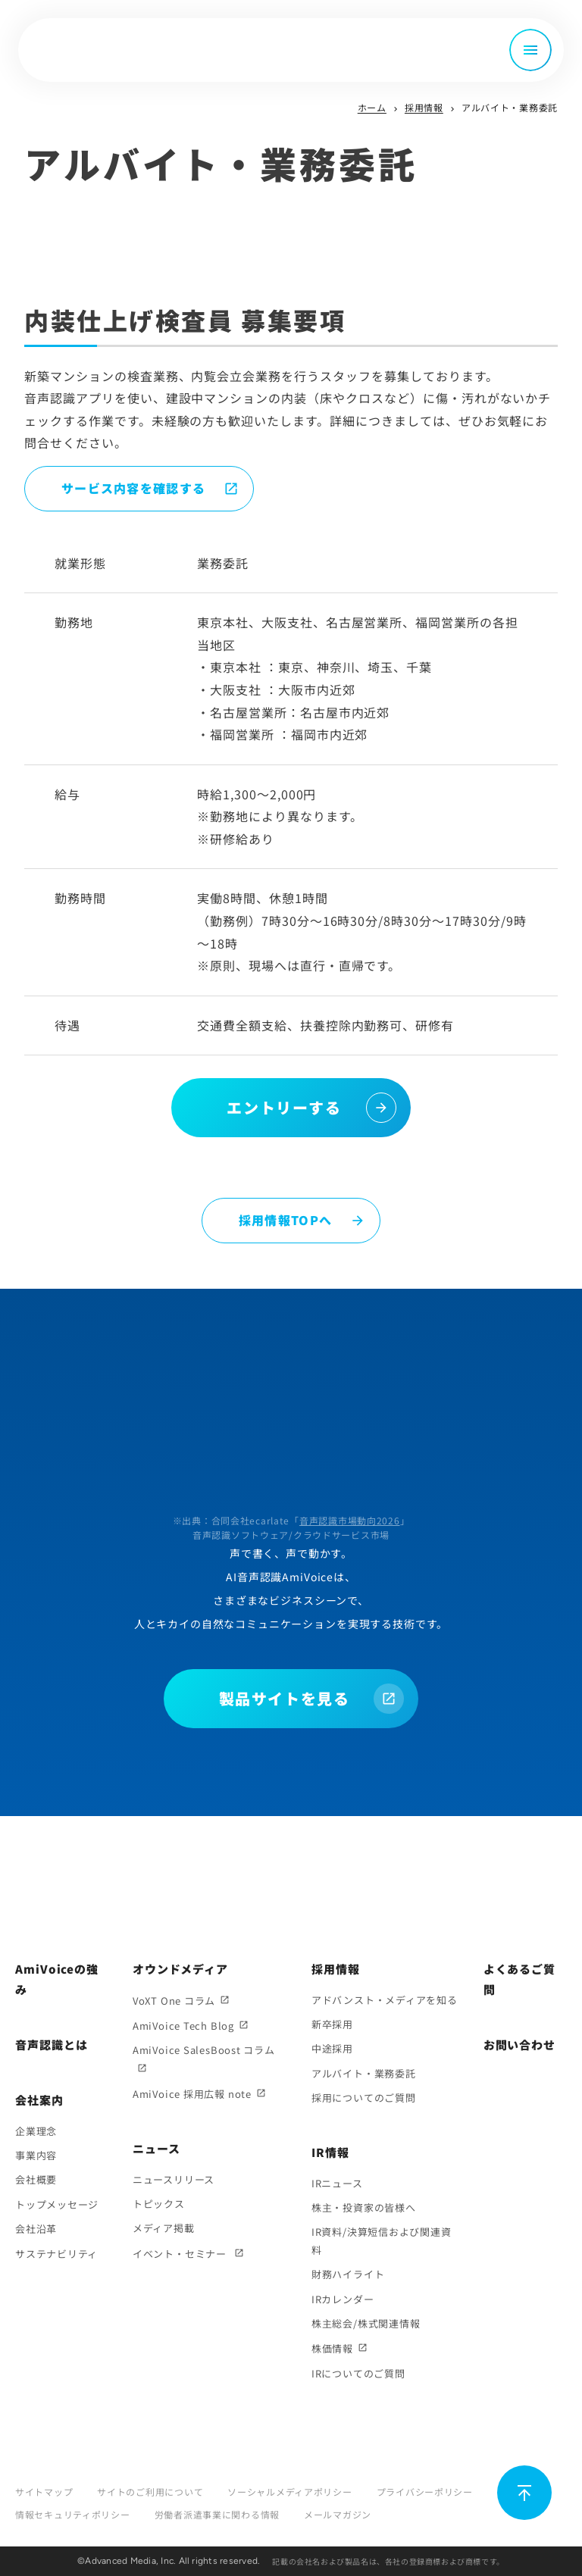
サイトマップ (44, 2491)
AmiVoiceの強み (57, 1979)
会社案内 (39, 2100)
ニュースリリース (173, 2179)
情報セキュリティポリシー (72, 2514)
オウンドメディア (180, 1969)
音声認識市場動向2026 (349, 1520)
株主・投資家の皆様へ (363, 2207)
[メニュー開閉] (530, 50)
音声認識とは (51, 2044)
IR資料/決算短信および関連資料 (381, 2240)
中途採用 (332, 2048)
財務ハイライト (347, 2274)
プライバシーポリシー (425, 2491)
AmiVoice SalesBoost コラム (204, 2050)
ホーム (372, 107)
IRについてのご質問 (358, 2373)
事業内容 (36, 2155)
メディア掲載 (164, 2228)
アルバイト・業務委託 (363, 2073)
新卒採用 (332, 2024)
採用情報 (424, 107)
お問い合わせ (519, 2044)
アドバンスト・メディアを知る (384, 2000)
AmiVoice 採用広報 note (192, 2094)
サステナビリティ (56, 2253)
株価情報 (332, 2348)
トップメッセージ (57, 2204)
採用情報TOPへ (285, 1220)
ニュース (156, 2148)
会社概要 (36, 2179)
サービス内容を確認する (133, 488)
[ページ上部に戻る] (524, 2492)
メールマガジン (337, 2514)
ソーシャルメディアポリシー (289, 2491)
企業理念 (36, 2131)
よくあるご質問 (519, 1979)
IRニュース (337, 2183)
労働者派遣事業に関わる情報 (217, 2514)
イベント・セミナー (181, 2253)
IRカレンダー (342, 2299)
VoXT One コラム (174, 2000)
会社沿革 (36, 2228)
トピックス (159, 2203)
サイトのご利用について (150, 2491)
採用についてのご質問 (363, 2097)
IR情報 (330, 2152)
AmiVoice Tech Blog (183, 2025)
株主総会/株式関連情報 (366, 2323)
